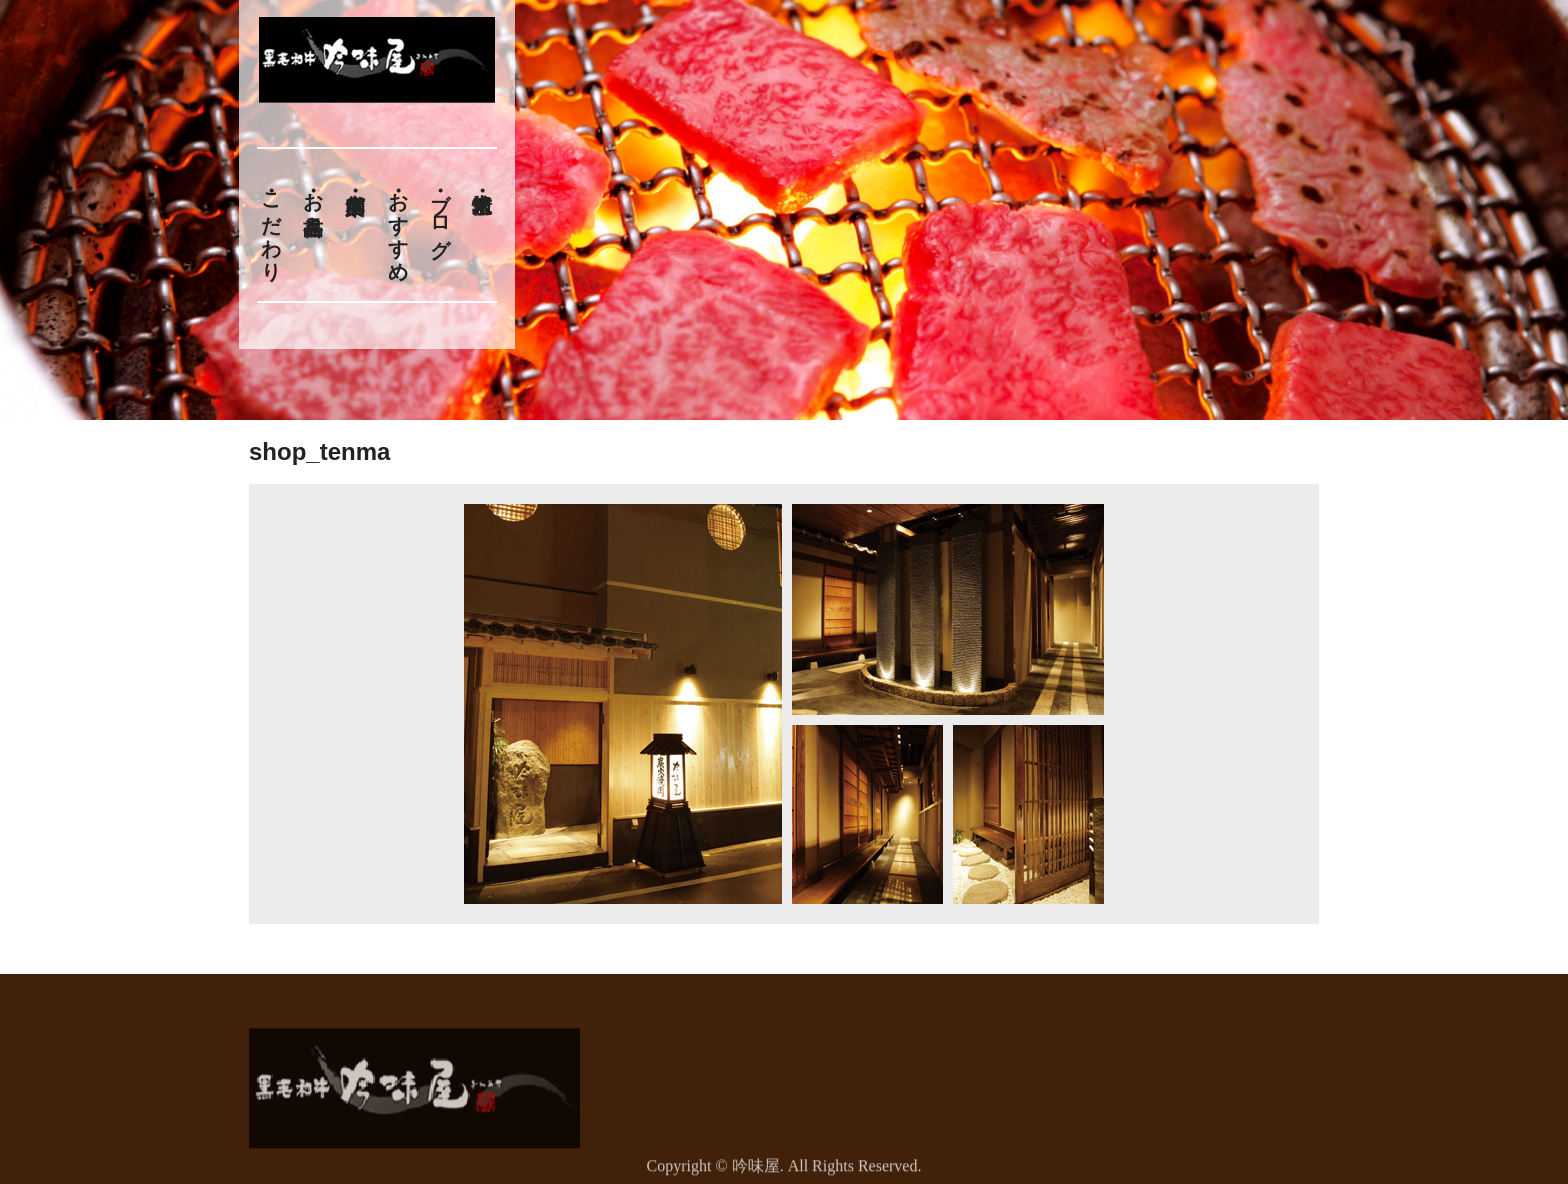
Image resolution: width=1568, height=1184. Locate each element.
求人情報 (1172, 1068)
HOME (701, 1068)
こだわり (271, 225)
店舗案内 (940, 1068)
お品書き (313, 202)
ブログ (441, 213)
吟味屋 (756, 1171)
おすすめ (398, 225)
